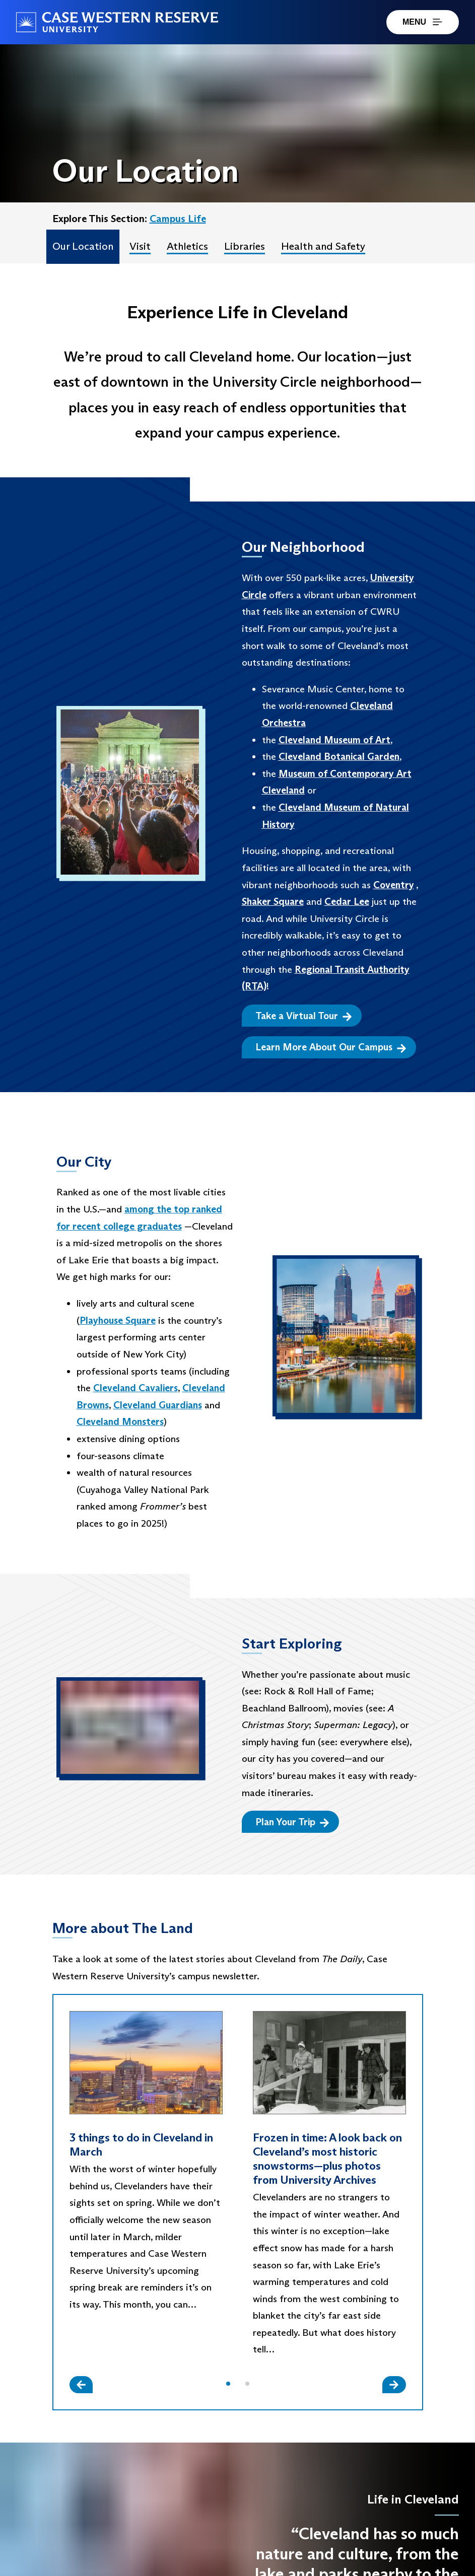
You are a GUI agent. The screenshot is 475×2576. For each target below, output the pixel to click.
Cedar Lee (346, 901)
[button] (228, 2384)
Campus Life (178, 218)
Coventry (393, 885)
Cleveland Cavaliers (135, 1388)
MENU (422, 22)
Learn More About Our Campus (330, 1047)
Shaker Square (273, 901)
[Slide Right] (394, 2384)
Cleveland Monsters (120, 1421)
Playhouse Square (118, 1320)
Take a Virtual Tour (303, 1016)
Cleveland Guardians (157, 1405)
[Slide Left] (81, 2384)
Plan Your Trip (292, 1822)
